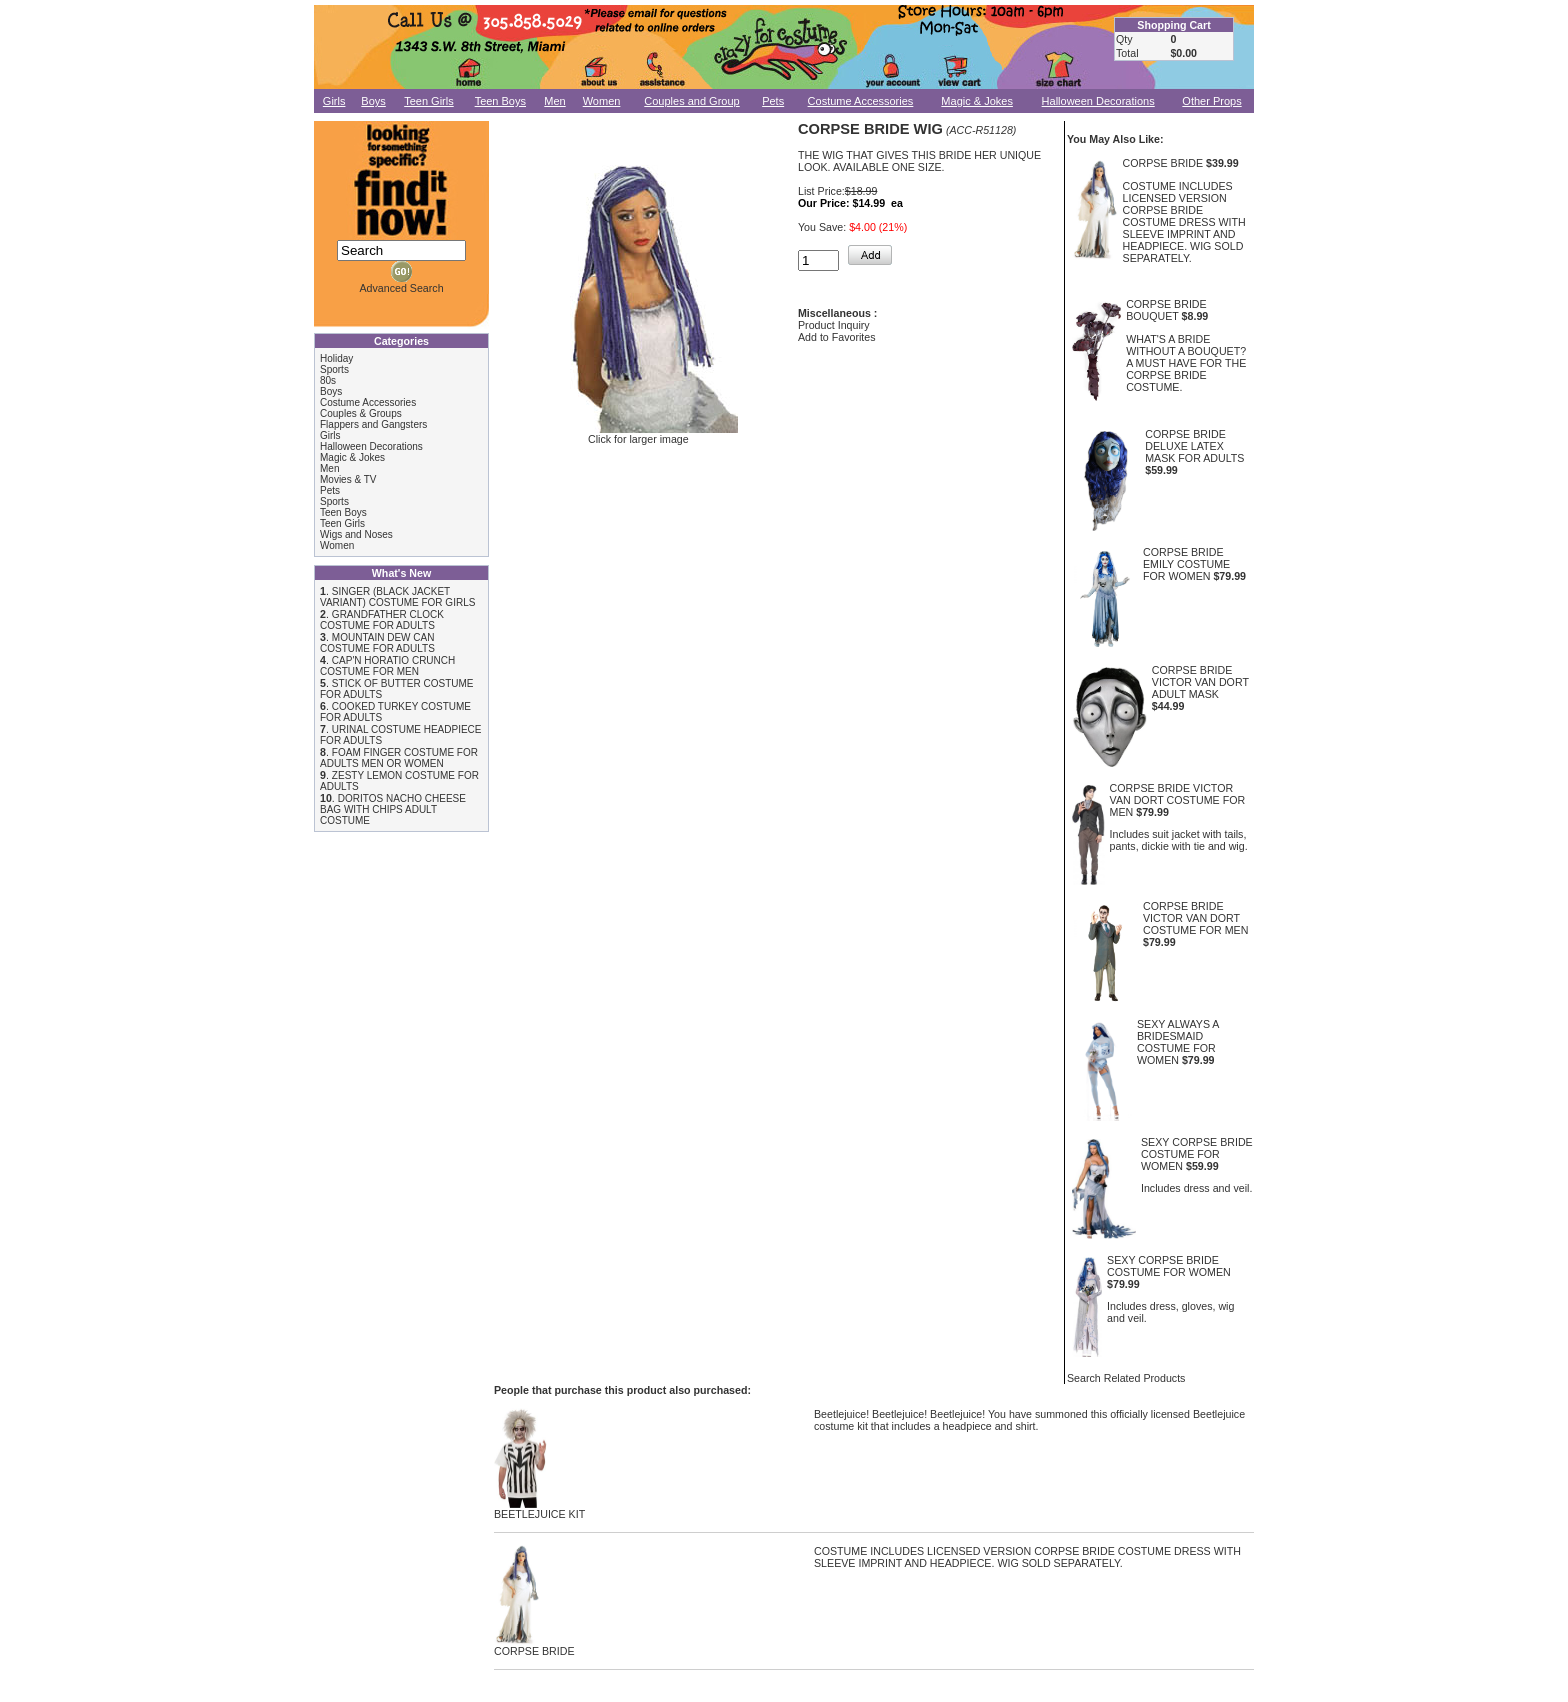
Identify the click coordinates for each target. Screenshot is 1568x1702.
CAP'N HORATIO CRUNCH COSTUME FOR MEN (387, 666)
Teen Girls (429, 101)
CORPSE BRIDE (1163, 163)
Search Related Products (1126, 1378)
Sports (334, 369)
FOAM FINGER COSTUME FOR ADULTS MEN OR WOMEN (399, 758)
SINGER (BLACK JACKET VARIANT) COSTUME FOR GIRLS (397, 597)
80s (328, 380)
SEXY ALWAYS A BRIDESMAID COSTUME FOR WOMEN (1178, 1042)
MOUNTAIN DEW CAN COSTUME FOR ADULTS (377, 643)
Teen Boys (500, 101)
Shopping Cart (1173, 25)
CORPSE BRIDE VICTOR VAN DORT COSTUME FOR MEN (1178, 800)
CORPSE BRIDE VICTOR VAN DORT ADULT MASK (1200, 682)
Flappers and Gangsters (373, 424)
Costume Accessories (861, 101)
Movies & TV (348, 479)
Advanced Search (401, 288)
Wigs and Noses (356, 534)
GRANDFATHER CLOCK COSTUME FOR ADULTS (382, 620)
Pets (773, 101)
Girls (334, 101)
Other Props (1211, 101)
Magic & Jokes (977, 101)
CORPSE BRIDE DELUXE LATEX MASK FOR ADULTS (1194, 446)
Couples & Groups (361, 413)
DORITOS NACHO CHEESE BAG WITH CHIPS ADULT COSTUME (393, 809)
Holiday (336, 358)
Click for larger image (638, 434)
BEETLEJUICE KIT (539, 1509)
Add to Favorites (837, 337)
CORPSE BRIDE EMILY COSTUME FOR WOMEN (1186, 564)
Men (554, 101)
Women (602, 101)
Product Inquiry (834, 325)
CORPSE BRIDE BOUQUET (1166, 310)
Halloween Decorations (1098, 101)
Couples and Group (691, 101)
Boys (373, 101)
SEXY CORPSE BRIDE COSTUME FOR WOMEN (1197, 1154)
